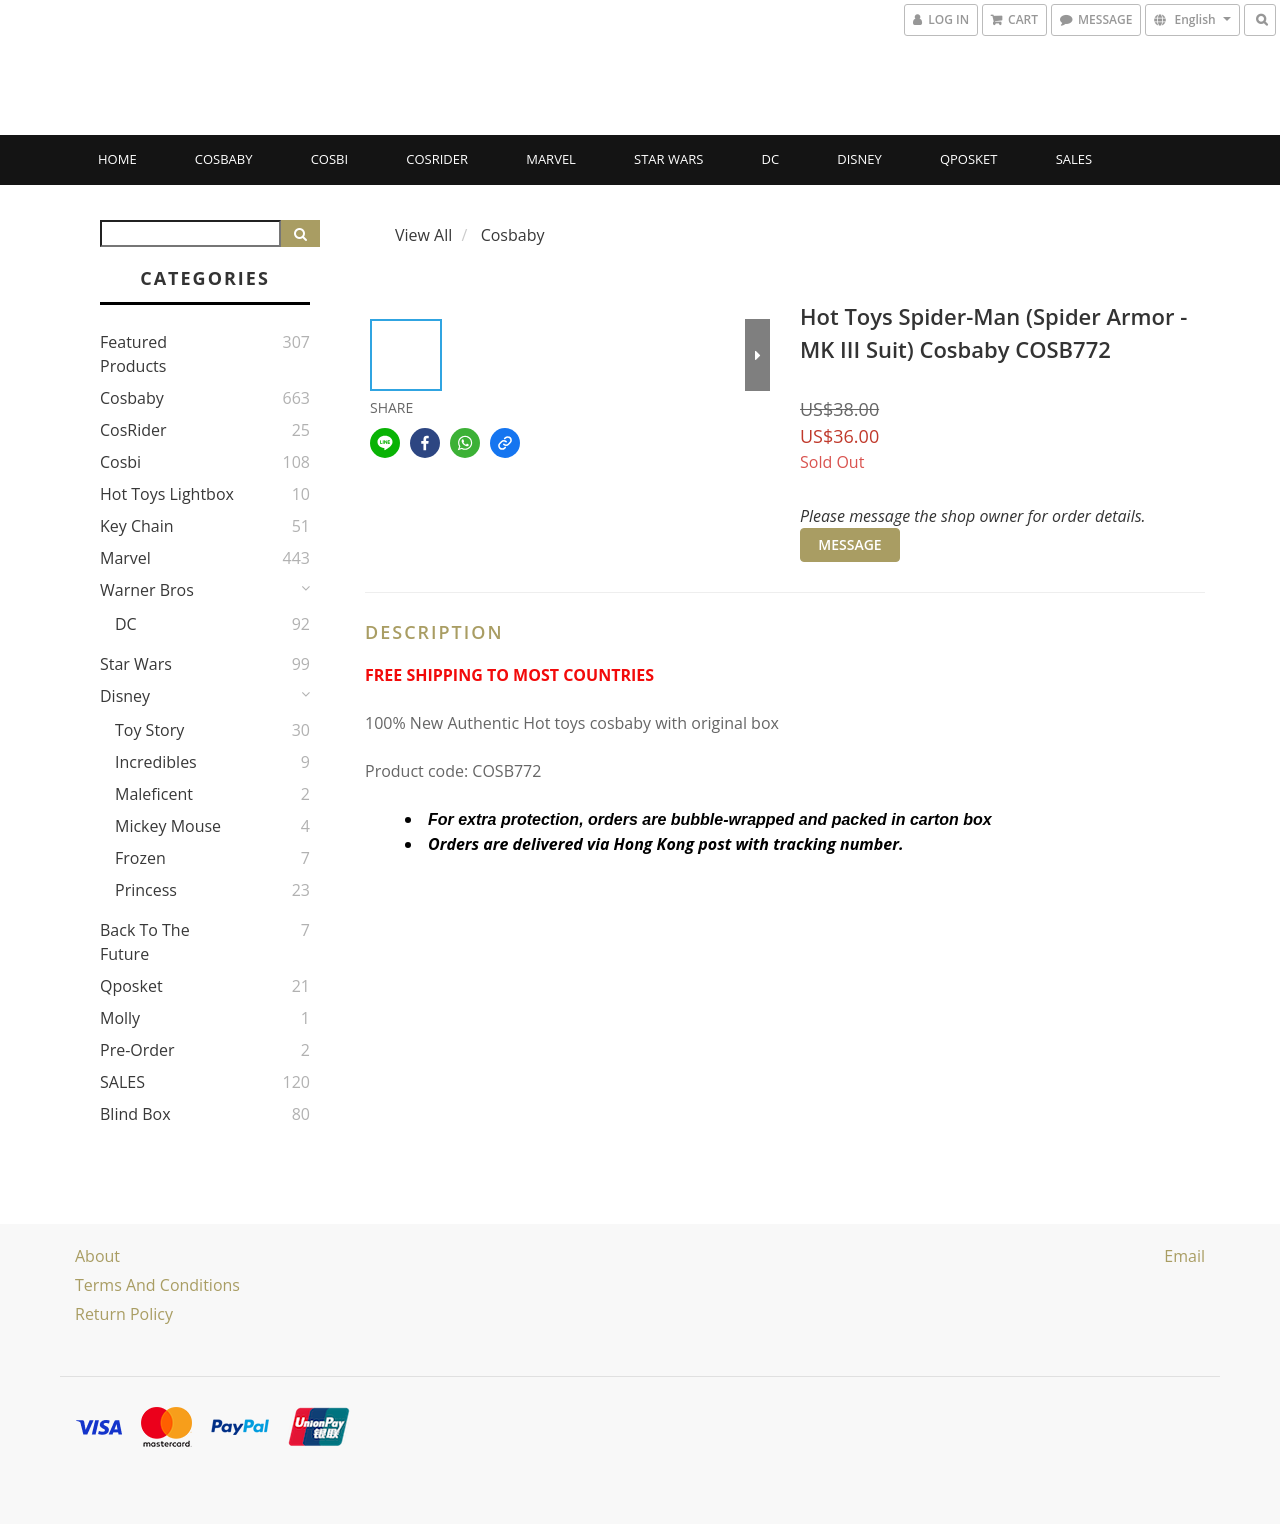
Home (117, 159)
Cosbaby (224, 159)
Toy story (149, 730)
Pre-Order (137, 1050)
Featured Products (133, 354)
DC (771, 159)
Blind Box (135, 1114)
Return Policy (124, 1314)
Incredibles (156, 762)
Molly (120, 1018)
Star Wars (668, 159)
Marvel (551, 159)
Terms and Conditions (157, 1285)
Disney (859, 159)
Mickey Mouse (168, 826)
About (97, 1256)
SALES (1074, 159)
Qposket (969, 159)
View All (423, 235)
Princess (146, 890)
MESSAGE (849, 544)
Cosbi (329, 159)
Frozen (140, 858)
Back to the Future (145, 942)
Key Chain (137, 526)
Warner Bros (147, 590)
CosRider (437, 159)
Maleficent (154, 794)
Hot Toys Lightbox (167, 494)
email (1184, 1256)
